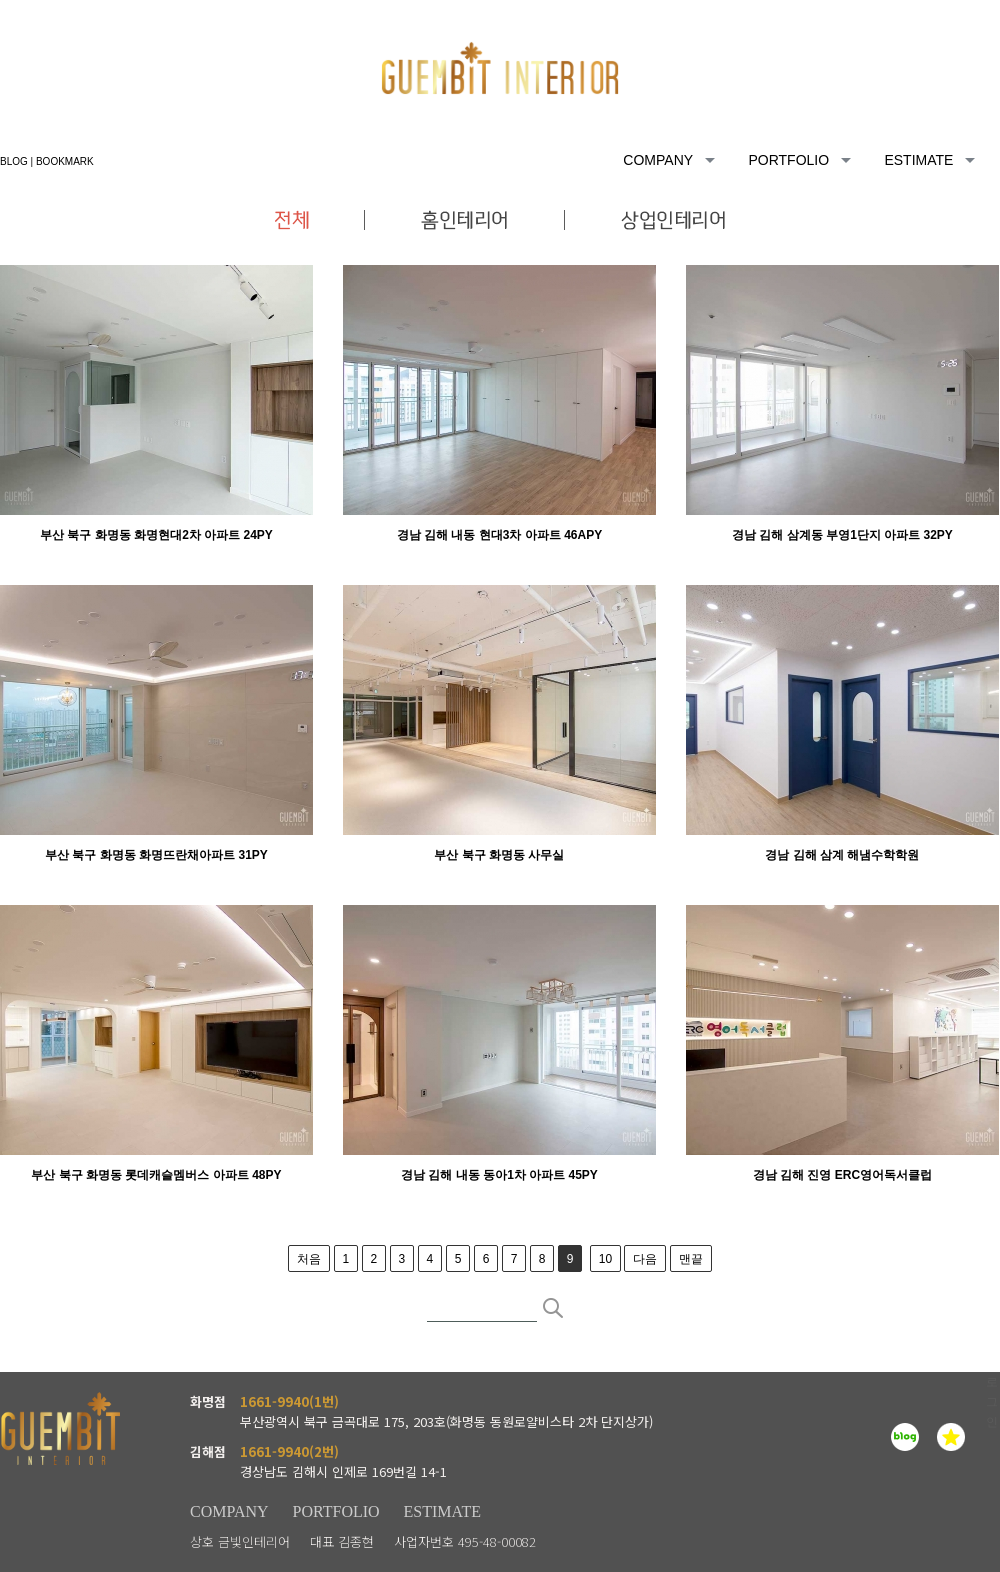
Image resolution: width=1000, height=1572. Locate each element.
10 (605, 1259)
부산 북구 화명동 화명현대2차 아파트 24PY (156, 535)
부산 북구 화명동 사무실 (499, 855)
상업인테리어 (645, 220)
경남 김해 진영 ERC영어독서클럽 (842, 1175)
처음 (309, 1259)
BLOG (14, 161)
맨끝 (691, 1259)
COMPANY (229, 1511)
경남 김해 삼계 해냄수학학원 (842, 855)
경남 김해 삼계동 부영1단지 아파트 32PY (842, 535)
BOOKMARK (65, 161)
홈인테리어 (465, 220)
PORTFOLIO (336, 1511)
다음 (645, 1259)
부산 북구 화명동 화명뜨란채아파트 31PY (156, 855)
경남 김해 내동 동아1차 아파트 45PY (499, 1175)
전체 (320, 220)
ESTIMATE (442, 1511)
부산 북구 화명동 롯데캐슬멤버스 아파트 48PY (156, 1175)
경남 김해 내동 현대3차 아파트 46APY (499, 535)
